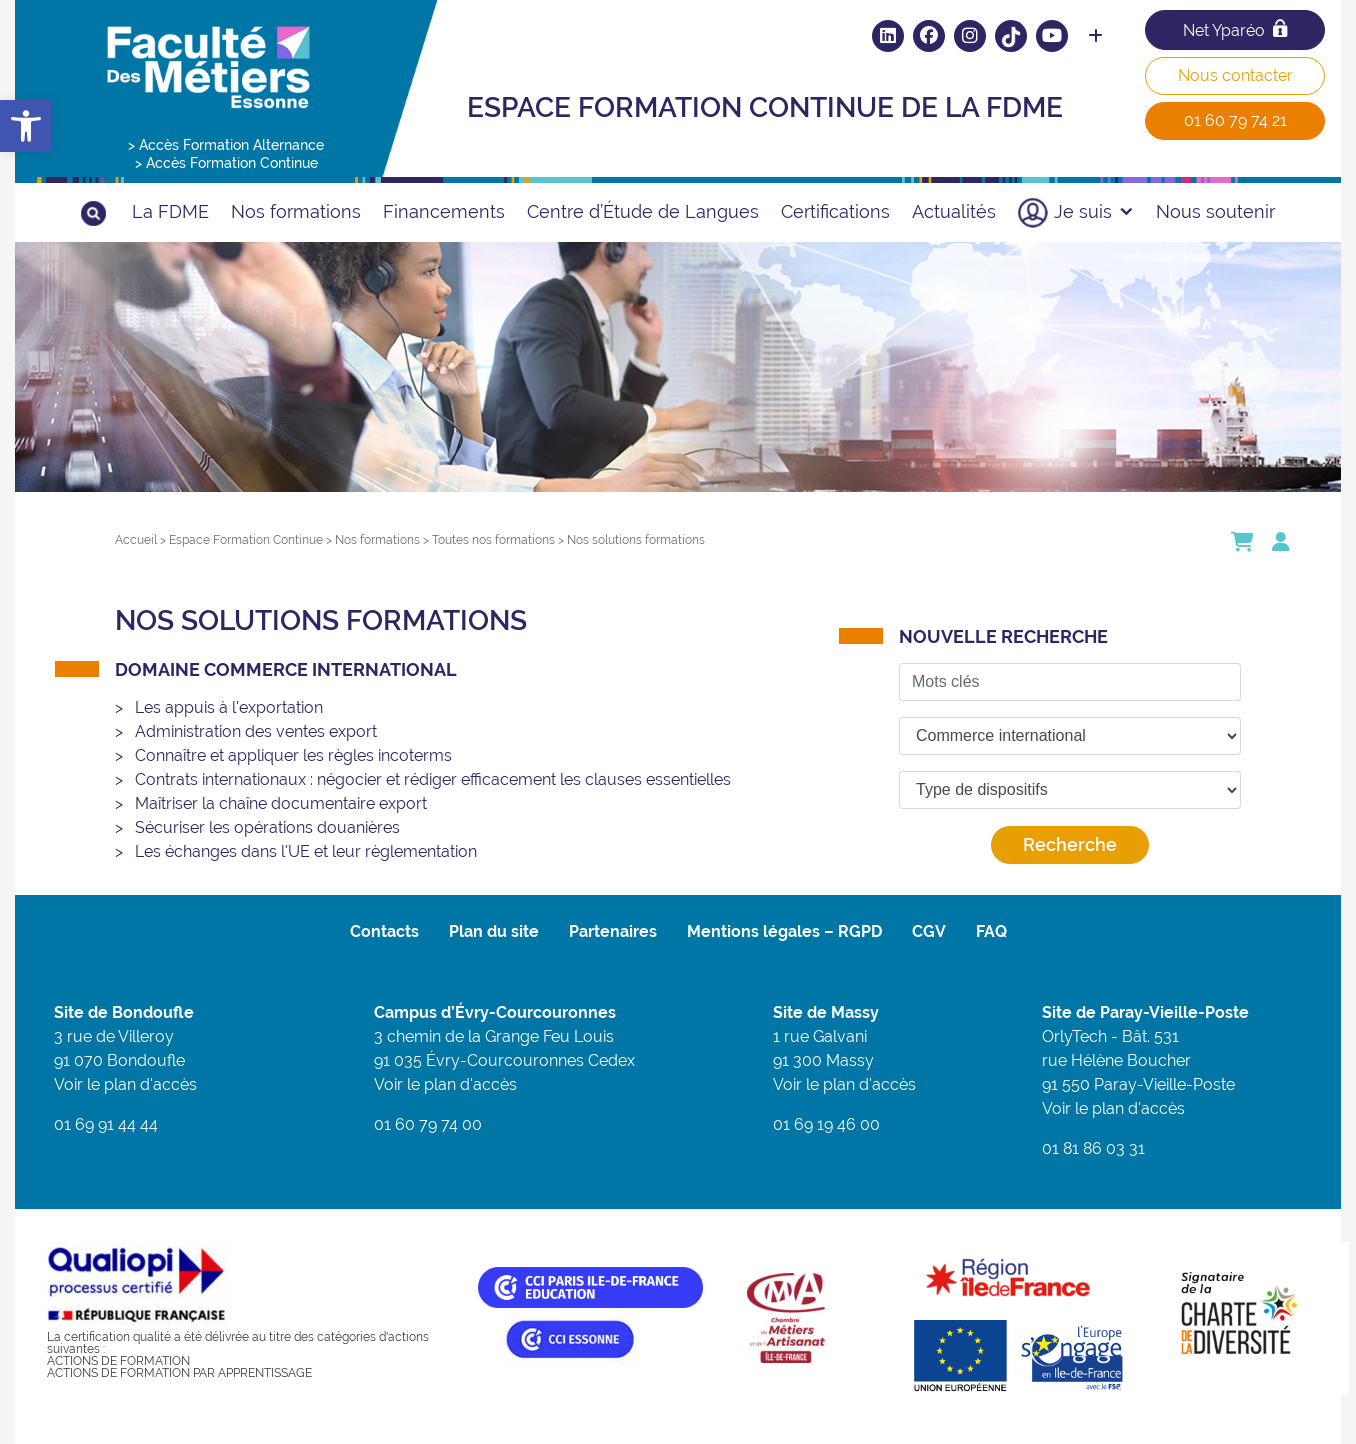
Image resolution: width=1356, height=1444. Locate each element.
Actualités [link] (954, 211)
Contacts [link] (384, 931)
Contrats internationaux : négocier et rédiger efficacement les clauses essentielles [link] (433, 779)
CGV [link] (929, 931)
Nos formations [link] (296, 211)
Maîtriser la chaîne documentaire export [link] (281, 803)
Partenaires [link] (613, 931)
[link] (26, 126)
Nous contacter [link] (1235, 75)
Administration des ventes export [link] (256, 731)
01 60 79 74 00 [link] (428, 1124)
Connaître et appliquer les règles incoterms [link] (293, 755)
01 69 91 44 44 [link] (106, 1124)
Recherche (1070, 844)
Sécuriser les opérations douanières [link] (267, 827)
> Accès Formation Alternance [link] (226, 145)
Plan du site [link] (494, 931)
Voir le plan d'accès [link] (125, 1084)
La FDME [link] (170, 211)
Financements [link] (444, 211)
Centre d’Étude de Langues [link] (643, 211)
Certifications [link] (835, 211)
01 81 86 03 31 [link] (1093, 1148)
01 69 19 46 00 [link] (826, 1124)
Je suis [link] (1094, 211)
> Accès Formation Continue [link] (226, 163)
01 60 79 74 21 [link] (1235, 120)
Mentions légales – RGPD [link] (784, 931)
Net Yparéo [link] (1235, 29)
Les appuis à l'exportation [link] (229, 707)
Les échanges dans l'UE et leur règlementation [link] (306, 851)
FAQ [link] (991, 931)
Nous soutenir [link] (1215, 211)
